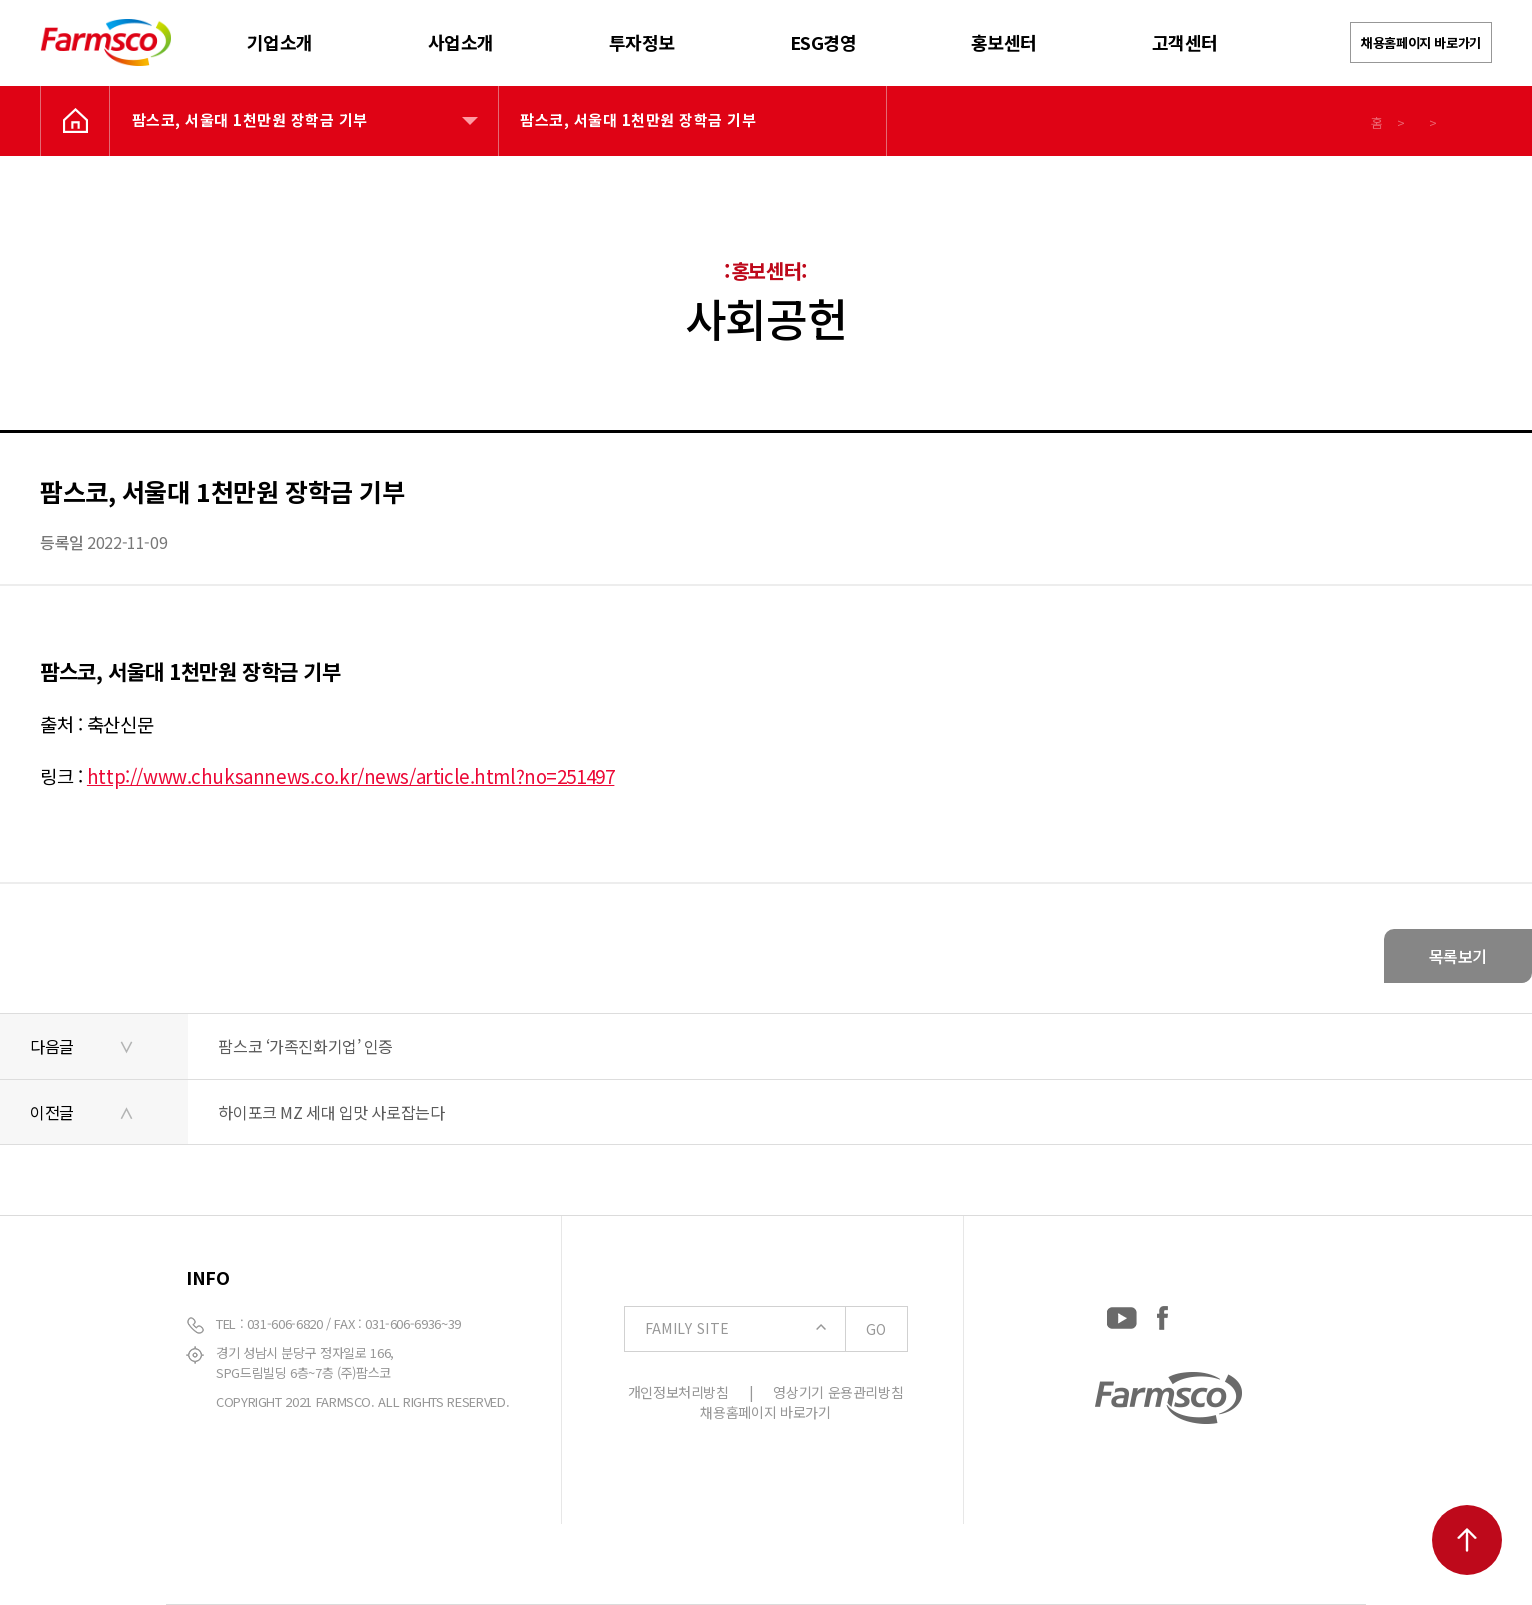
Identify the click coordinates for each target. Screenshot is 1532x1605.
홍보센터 (1004, 42)
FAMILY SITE (776, 1329)
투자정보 (642, 42)
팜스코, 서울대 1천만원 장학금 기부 (250, 119)
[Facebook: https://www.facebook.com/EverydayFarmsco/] (1162, 1313)
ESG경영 (823, 42)
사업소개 (461, 42)
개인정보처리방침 (678, 1392)
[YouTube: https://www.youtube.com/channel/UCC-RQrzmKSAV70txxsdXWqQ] (1122, 1313)
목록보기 (1458, 956)
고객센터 (1185, 42)
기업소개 (280, 42)
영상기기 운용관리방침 (838, 1392)
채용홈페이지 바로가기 (1421, 42)
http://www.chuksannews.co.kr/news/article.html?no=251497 (350, 775)
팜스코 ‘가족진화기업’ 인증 (305, 1046)
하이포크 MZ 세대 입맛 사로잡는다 (331, 1112)
